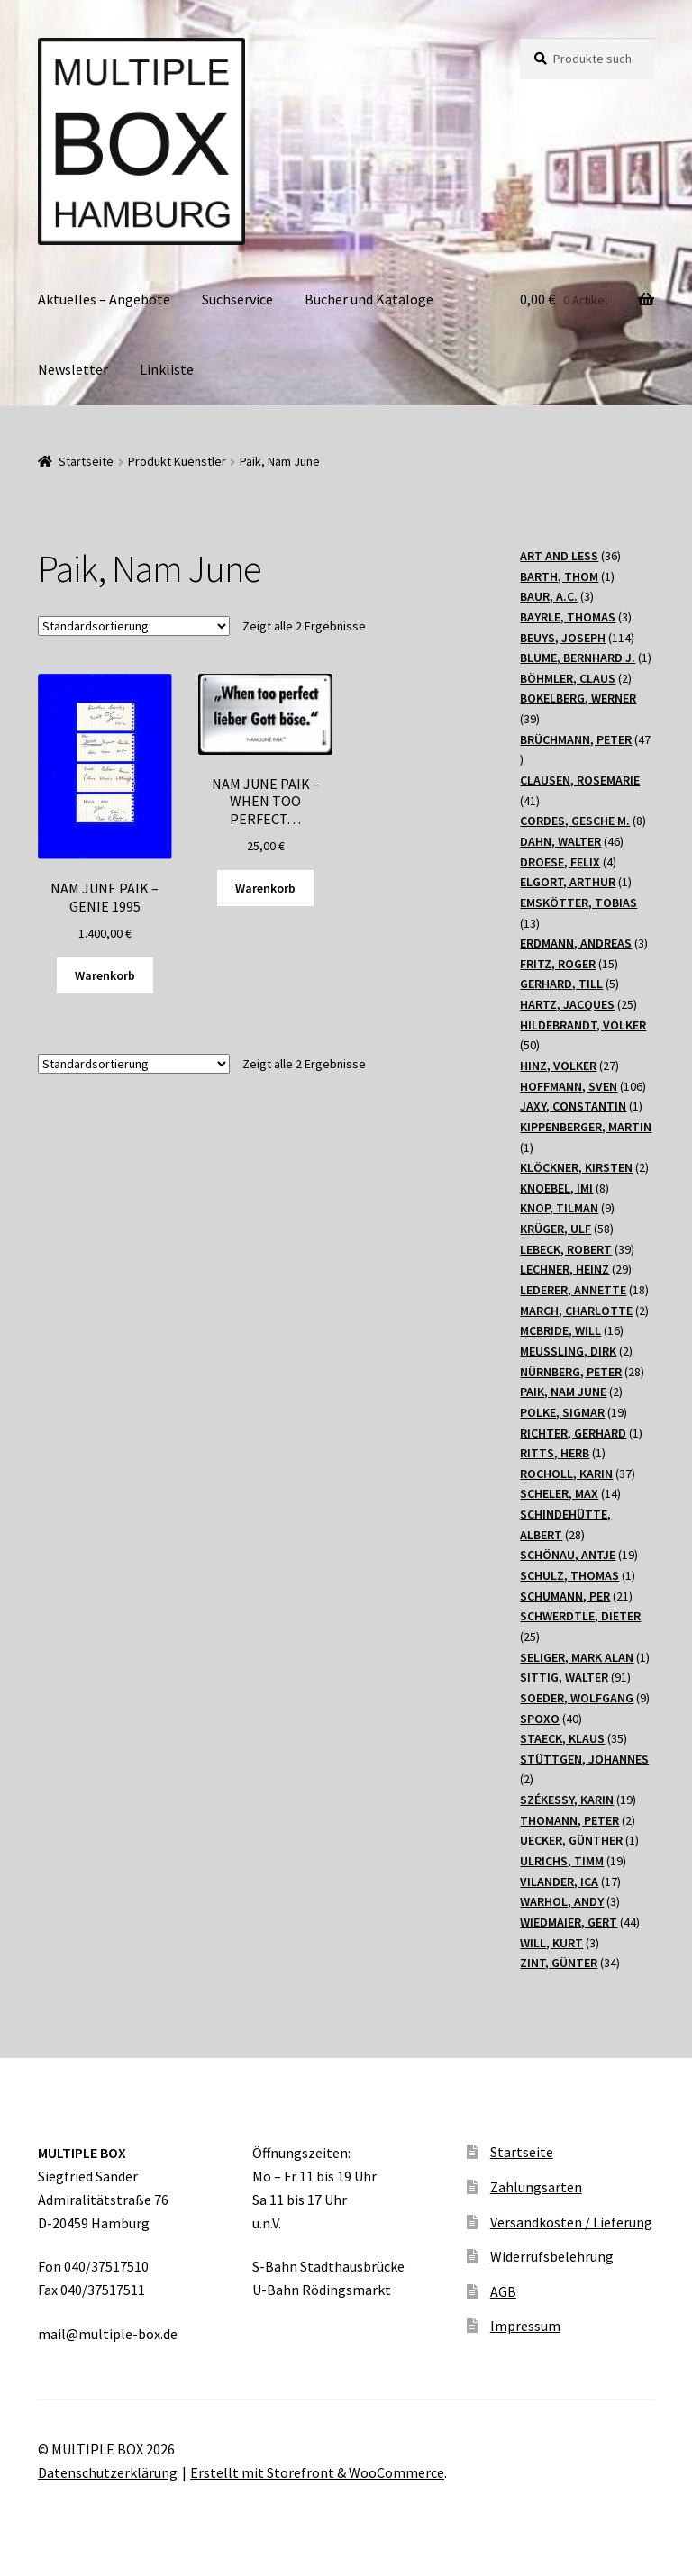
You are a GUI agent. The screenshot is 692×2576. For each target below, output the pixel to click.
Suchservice (237, 299)
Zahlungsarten (536, 2187)
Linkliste (167, 369)
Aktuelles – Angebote (104, 299)
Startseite (86, 461)
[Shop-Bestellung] (134, 626)
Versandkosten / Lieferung (571, 2222)
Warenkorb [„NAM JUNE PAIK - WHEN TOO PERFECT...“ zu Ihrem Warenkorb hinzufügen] (265, 888)
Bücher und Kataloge (369, 299)
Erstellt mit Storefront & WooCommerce (317, 2472)
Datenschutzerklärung (108, 2472)
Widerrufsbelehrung (552, 2256)
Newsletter (73, 369)
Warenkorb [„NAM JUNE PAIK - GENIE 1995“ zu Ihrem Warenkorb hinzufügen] (105, 975)
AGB (503, 2291)
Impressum (525, 2326)
